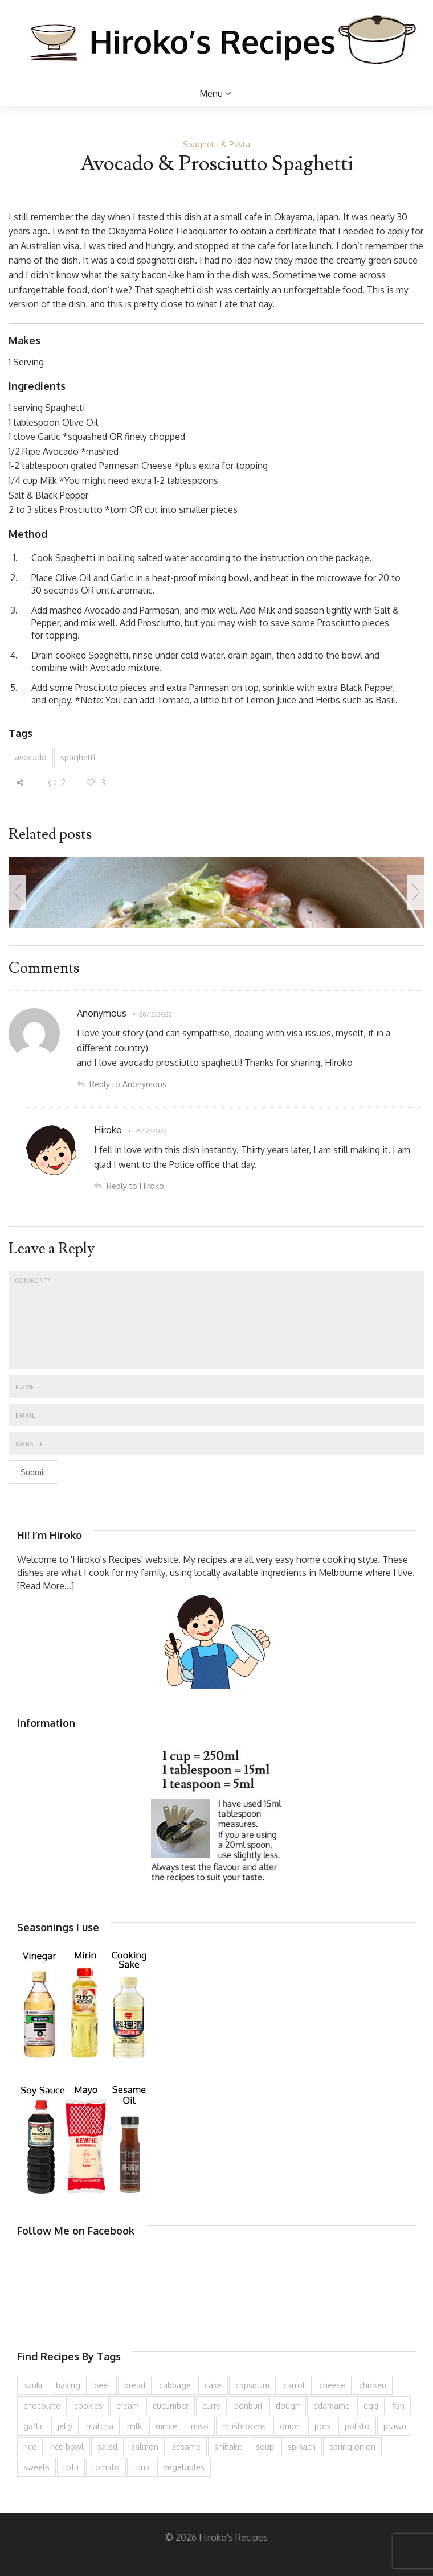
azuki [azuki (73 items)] (32, 2385)
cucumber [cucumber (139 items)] (171, 2405)
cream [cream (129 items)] (127, 2405)
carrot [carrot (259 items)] (294, 2385)
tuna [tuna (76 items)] (141, 2467)
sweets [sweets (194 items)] (36, 2467)
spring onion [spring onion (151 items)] (352, 2446)
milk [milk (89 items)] (134, 2426)
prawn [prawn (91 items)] (394, 2426)
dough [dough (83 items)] (288, 2405)
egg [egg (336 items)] (370, 2405)
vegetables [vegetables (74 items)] (184, 2467)
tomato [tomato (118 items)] (106, 2467)
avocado (31, 757)
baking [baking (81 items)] (68, 2385)
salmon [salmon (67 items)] (144, 2446)
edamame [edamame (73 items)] (331, 2405)
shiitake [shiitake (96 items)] (228, 2446)
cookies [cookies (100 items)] (88, 2405)
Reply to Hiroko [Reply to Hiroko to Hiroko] (135, 1186)
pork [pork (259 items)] (322, 2426)
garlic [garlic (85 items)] (33, 2426)
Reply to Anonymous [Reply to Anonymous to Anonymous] (127, 1084)
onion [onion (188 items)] (290, 2426)
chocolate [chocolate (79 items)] (41, 2405)
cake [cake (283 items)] (213, 2385)
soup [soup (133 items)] (265, 2446)
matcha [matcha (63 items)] (99, 2426)
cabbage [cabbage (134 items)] (175, 2385)
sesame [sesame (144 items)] (186, 2446)
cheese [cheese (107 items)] (332, 2385)
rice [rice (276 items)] (29, 2446)
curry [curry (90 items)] (211, 2405)
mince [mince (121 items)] (166, 2426)
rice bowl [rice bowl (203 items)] (67, 2446)
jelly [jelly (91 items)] (65, 2426)
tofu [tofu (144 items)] (71, 2467)
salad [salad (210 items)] (107, 2446)
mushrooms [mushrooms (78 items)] (244, 2426)
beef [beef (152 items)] (102, 2385)
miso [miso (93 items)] (200, 2426)
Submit (33, 1472)
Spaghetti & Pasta (216, 144)
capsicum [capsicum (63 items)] (252, 2385)
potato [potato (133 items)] (357, 2426)
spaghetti (77, 757)
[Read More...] (45, 1585)
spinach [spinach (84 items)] (302, 2446)
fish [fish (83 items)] (398, 2405)
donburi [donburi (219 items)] (248, 2405)
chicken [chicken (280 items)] (372, 2385)
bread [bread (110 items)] (134, 2385)
